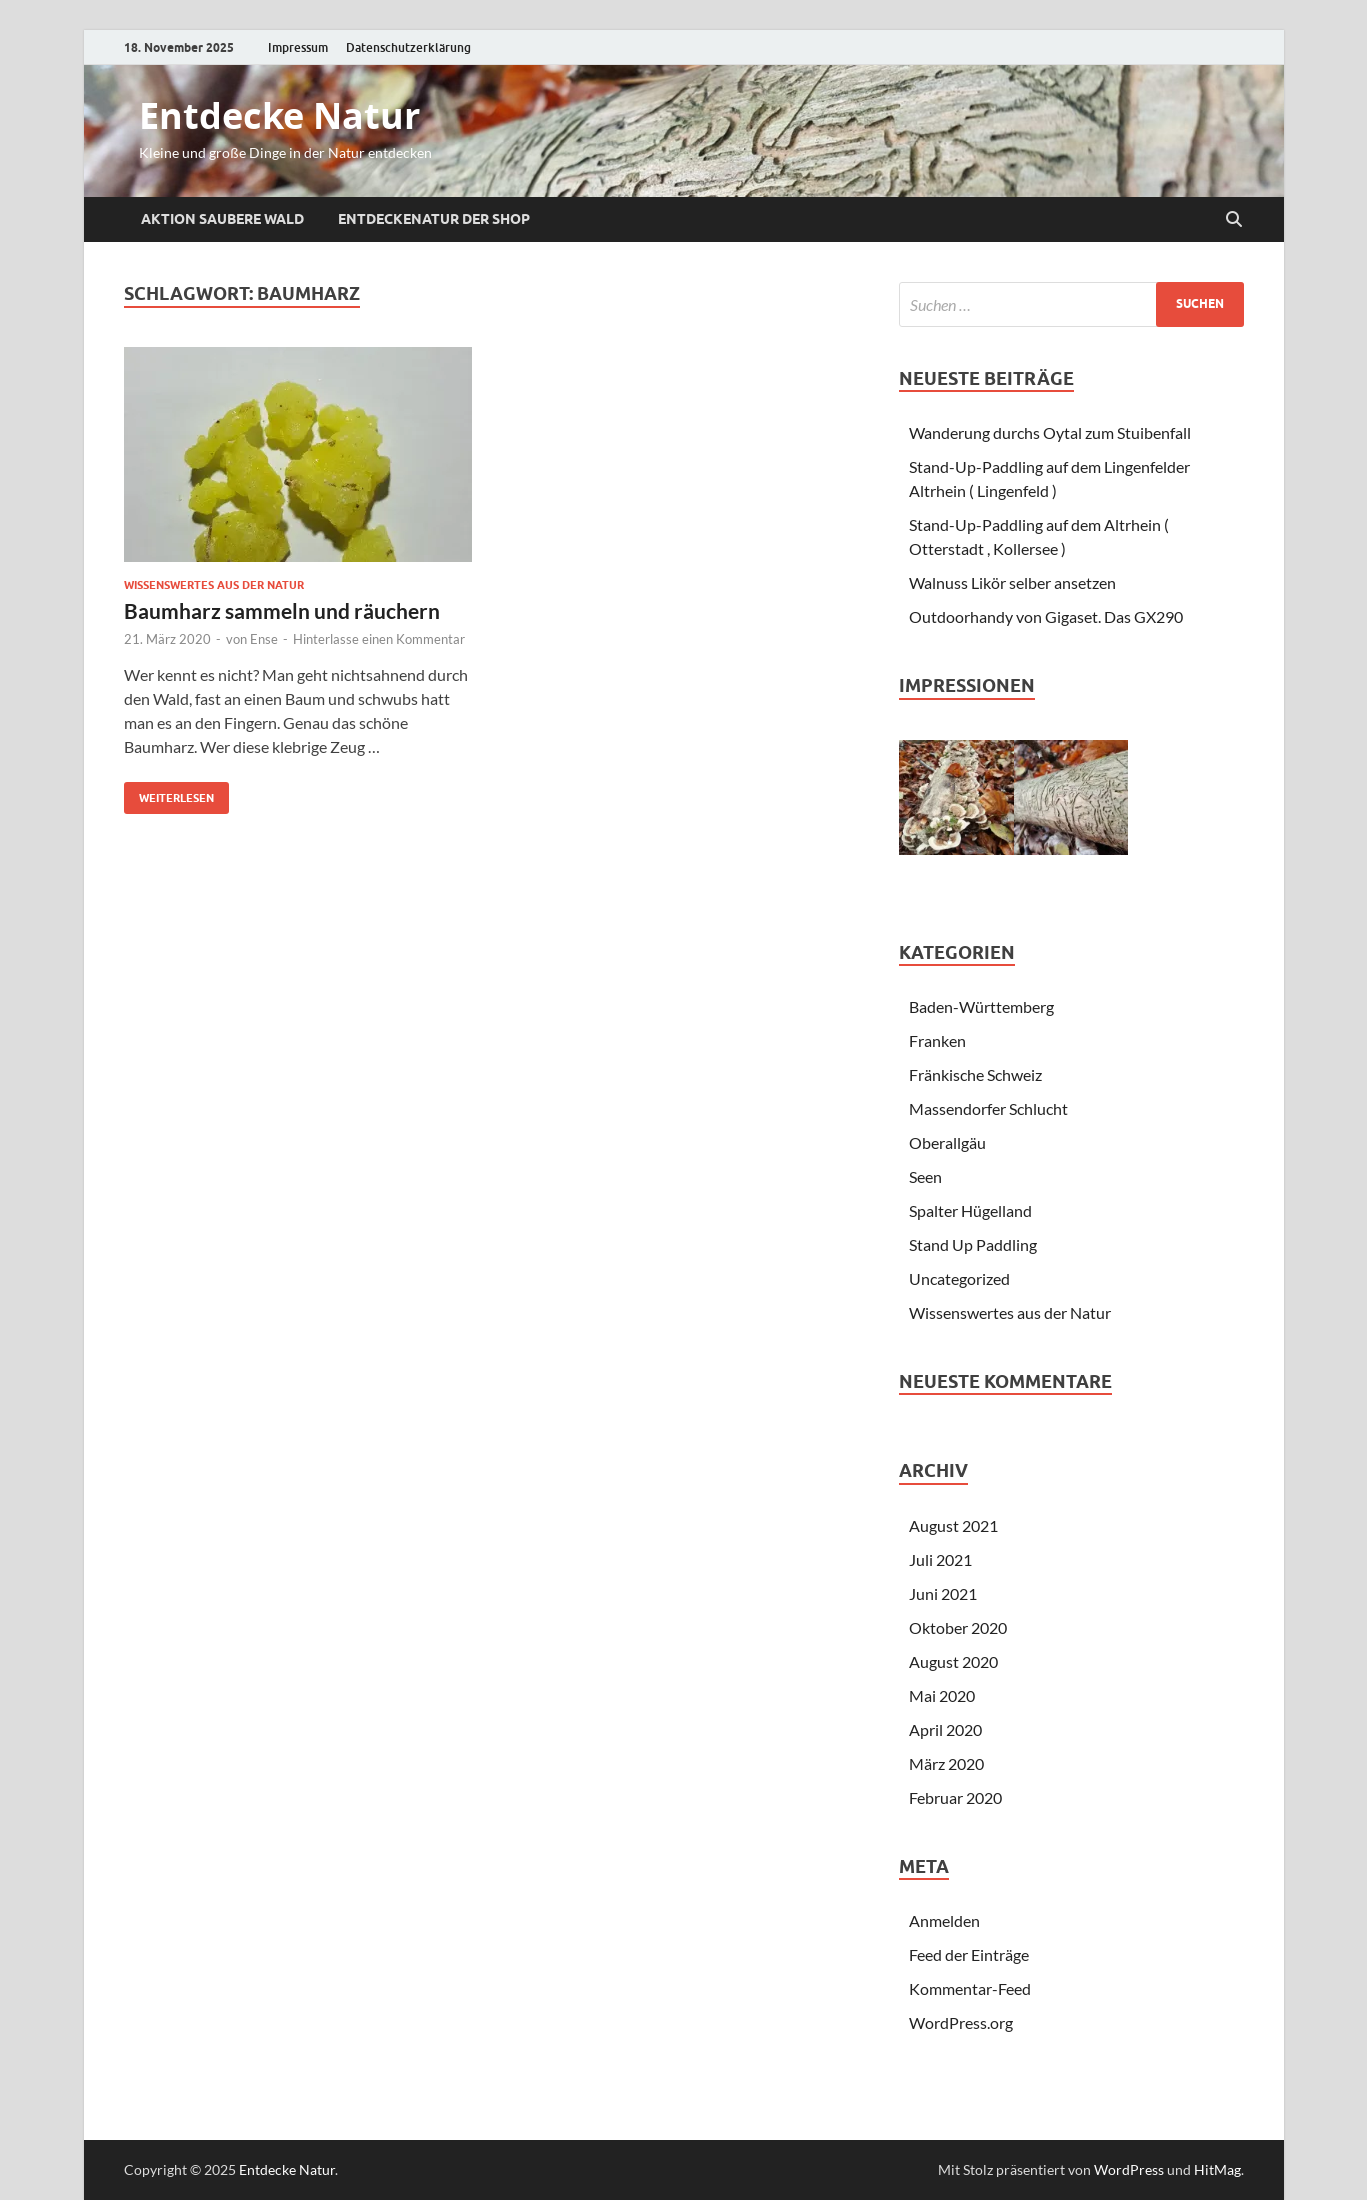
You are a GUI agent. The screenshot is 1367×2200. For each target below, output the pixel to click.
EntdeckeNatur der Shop (434, 219)
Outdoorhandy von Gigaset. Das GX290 (1046, 616)
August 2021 (953, 1525)
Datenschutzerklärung (408, 47)
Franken (937, 1040)
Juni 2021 (943, 1593)
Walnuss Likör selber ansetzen (1012, 582)
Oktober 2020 (958, 1627)
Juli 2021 (940, 1559)
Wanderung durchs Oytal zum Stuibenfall (1050, 432)
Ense (264, 639)
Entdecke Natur (279, 115)
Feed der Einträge (969, 1954)
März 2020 (946, 1763)
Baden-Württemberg (981, 1006)
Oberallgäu (947, 1142)
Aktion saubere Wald (222, 219)
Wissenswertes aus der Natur (214, 585)
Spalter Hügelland (970, 1210)
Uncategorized (959, 1278)
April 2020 (945, 1729)
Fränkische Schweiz (975, 1074)
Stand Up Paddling (973, 1244)
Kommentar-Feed (970, 1988)
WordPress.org (961, 2022)
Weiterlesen (169, 793)
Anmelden (944, 1920)
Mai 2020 (942, 1695)
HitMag (1217, 2169)
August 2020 (953, 1661)
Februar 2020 (955, 1797)
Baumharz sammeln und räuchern (282, 610)
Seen (925, 1176)
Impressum (298, 47)
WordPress (1129, 2169)
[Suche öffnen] (1234, 220)
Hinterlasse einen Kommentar (379, 639)
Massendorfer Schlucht (988, 1108)
